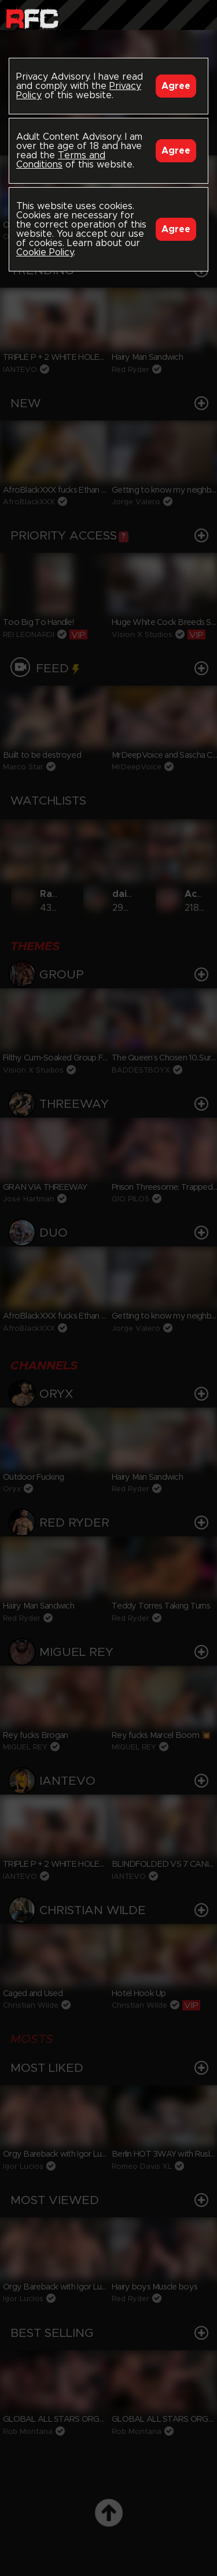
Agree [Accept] (175, 86)
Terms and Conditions (60, 160)
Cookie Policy (44, 252)
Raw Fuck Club (32, 17)
